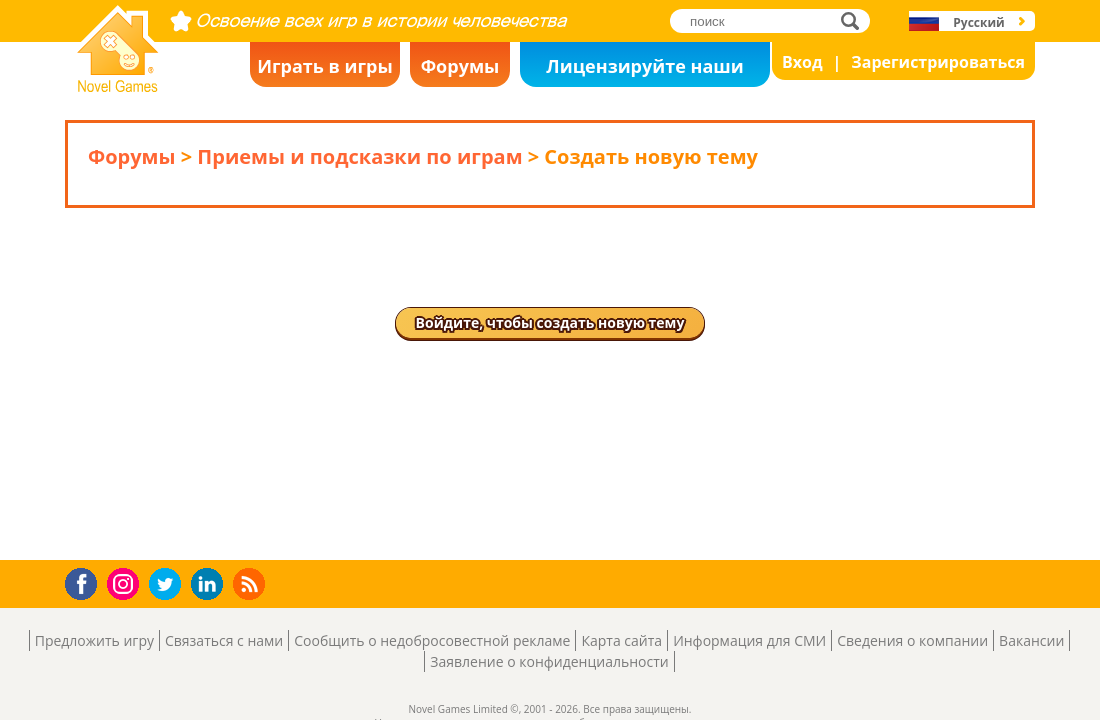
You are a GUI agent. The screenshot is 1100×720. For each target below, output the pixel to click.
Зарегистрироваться (938, 62)
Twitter (169, 585)
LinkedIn (210, 584)
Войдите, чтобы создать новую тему (550, 322)
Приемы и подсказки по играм (359, 156)
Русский (978, 22)
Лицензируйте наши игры (644, 70)
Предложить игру (94, 640)
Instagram (126, 582)
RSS (251, 583)
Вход (802, 62)
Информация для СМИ (749, 640)
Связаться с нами (224, 640)
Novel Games (115, 86)
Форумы (460, 66)
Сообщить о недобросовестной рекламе (432, 640)
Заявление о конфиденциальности (549, 661)
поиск (855, 20)
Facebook (86, 581)
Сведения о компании (912, 640)
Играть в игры (325, 66)
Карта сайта (621, 640)
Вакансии (1031, 640)
